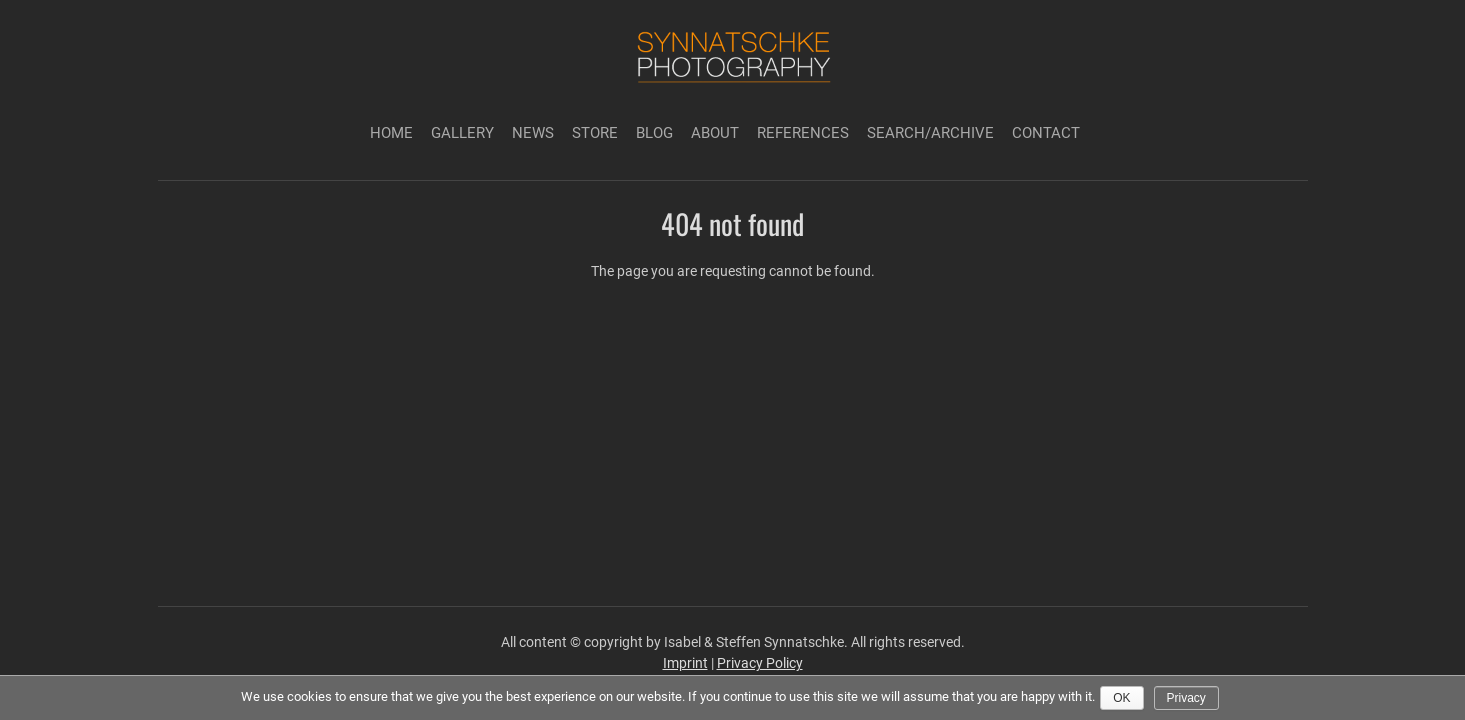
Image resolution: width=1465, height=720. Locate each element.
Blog (654, 133)
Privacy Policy (760, 663)
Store (595, 133)
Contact (1046, 133)
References (803, 133)
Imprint (685, 663)
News (533, 133)
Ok (1121, 698)
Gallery (462, 133)
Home (391, 133)
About (715, 133)
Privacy (1186, 698)
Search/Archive (930, 133)
